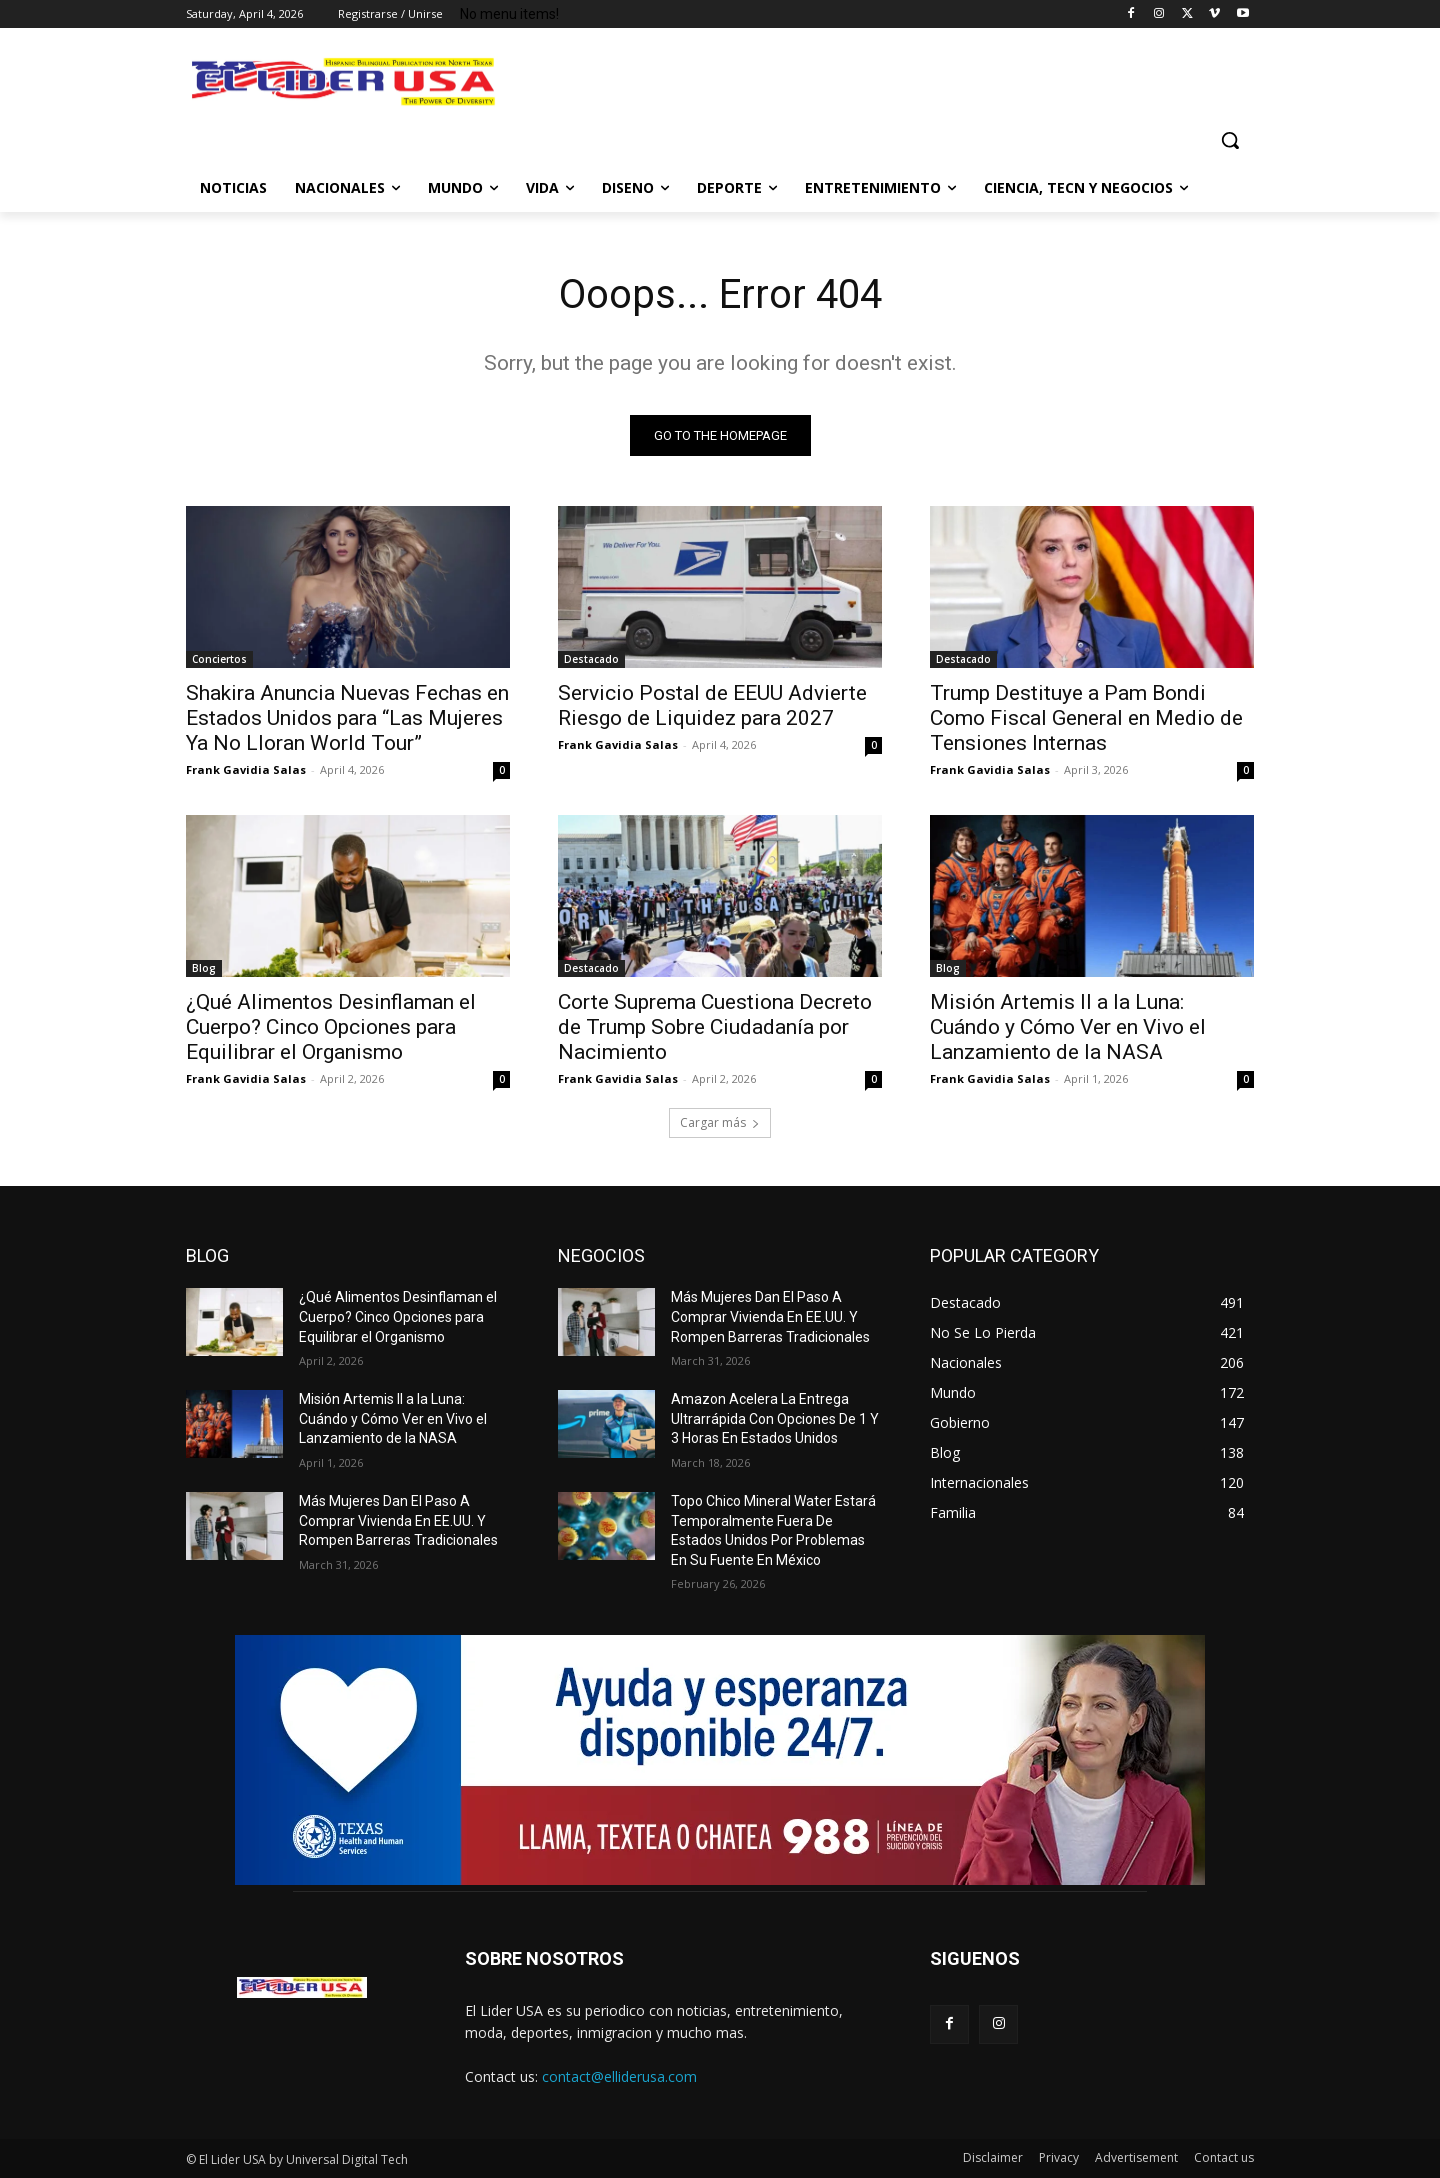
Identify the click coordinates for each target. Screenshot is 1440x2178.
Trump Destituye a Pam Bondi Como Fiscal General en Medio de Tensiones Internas (1086, 718)
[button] (1230, 140)
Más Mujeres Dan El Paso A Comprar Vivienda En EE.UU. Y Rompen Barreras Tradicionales (398, 1520)
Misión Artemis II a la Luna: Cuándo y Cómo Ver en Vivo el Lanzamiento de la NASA (1068, 1027)
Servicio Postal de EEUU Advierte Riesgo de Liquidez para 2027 (712, 705)
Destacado (591, 659)
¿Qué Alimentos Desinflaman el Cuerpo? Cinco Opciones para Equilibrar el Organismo (331, 1027)
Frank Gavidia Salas (246, 769)
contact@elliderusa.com (619, 2076)
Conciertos (219, 659)
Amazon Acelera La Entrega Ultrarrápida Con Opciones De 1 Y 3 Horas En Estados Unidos (775, 1418)
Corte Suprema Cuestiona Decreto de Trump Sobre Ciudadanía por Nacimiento (715, 1027)
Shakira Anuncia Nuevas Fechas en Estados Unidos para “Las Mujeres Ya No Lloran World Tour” (347, 718)
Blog (204, 968)
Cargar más (720, 1122)
